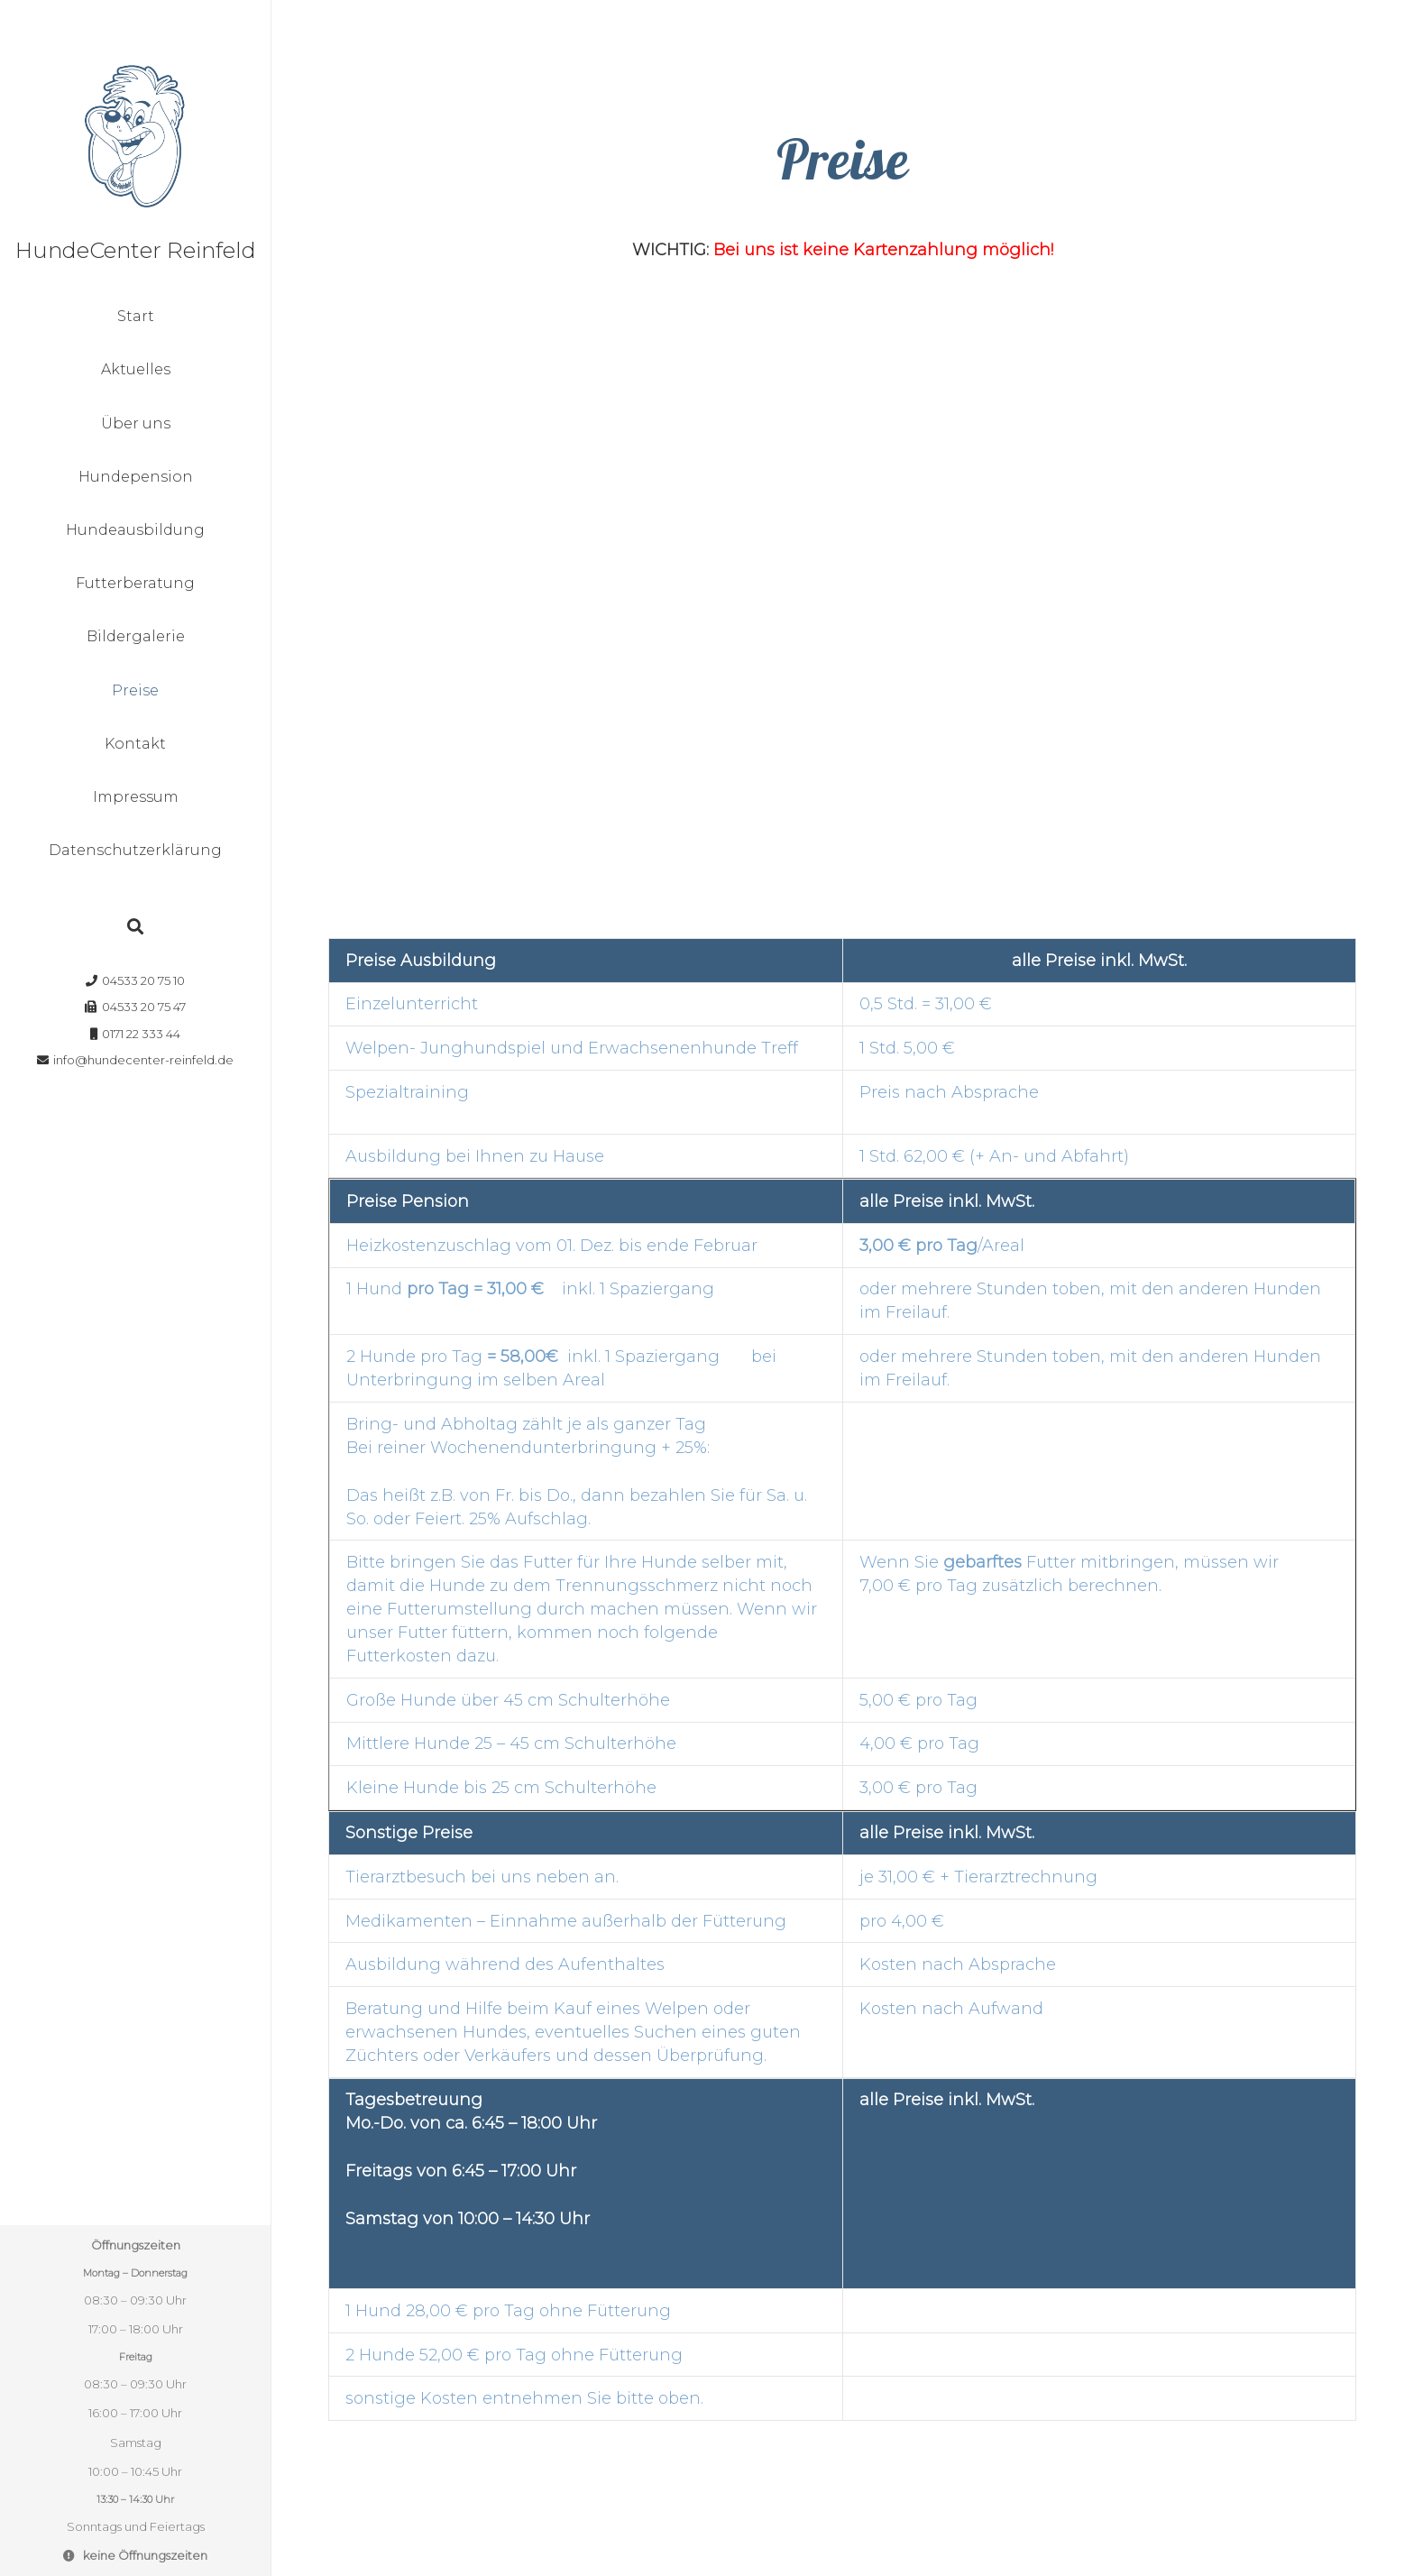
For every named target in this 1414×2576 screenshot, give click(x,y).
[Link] (134, 135)
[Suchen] (135, 926)
